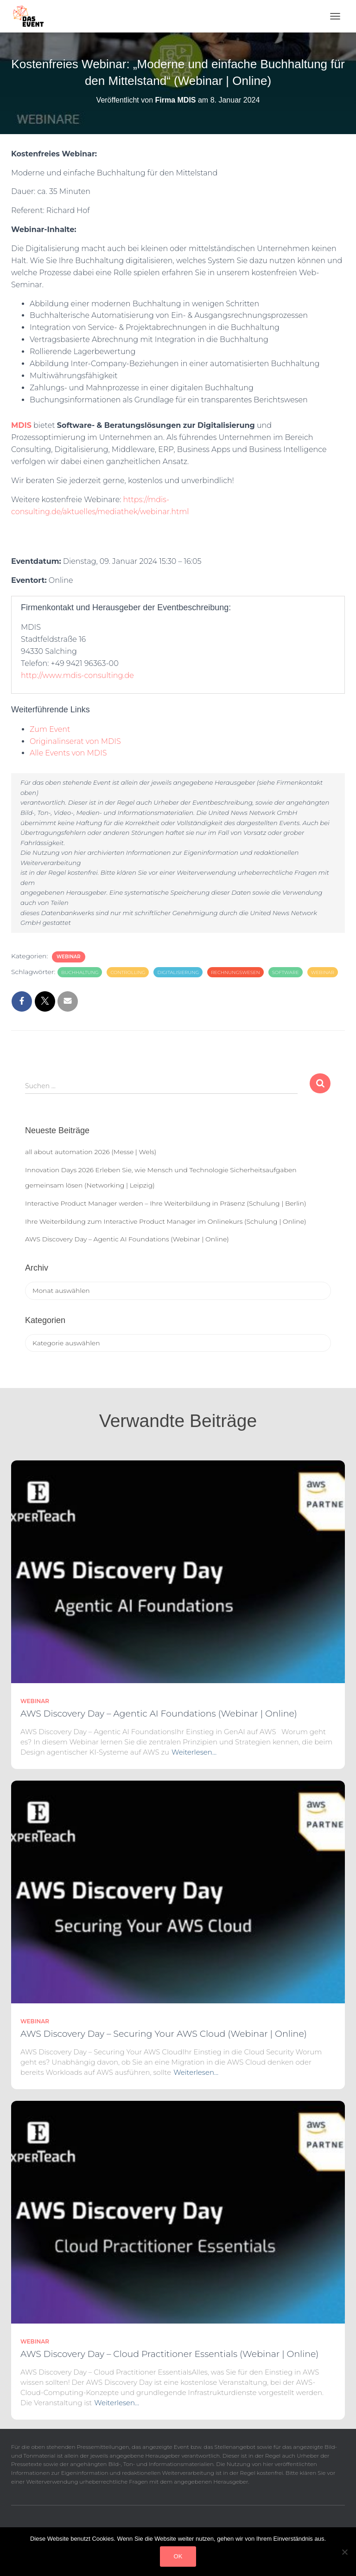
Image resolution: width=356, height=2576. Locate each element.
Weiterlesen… (194, 1752)
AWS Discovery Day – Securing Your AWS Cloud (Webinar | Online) (163, 2033)
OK (178, 2556)
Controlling (127, 972)
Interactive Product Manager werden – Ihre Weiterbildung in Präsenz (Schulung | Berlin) (165, 1203)
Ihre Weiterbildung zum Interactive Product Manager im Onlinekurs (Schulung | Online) (165, 1221)
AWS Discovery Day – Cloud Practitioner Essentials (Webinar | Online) (169, 2354)
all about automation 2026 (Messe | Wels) (90, 1152)
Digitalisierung (178, 972)
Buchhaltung (79, 972)
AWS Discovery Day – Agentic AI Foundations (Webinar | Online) (127, 1239)
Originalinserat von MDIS (75, 741)
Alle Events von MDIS (68, 753)
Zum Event (50, 729)
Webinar (69, 957)
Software (285, 972)
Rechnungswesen (235, 972)
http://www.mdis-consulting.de (77, 675)
